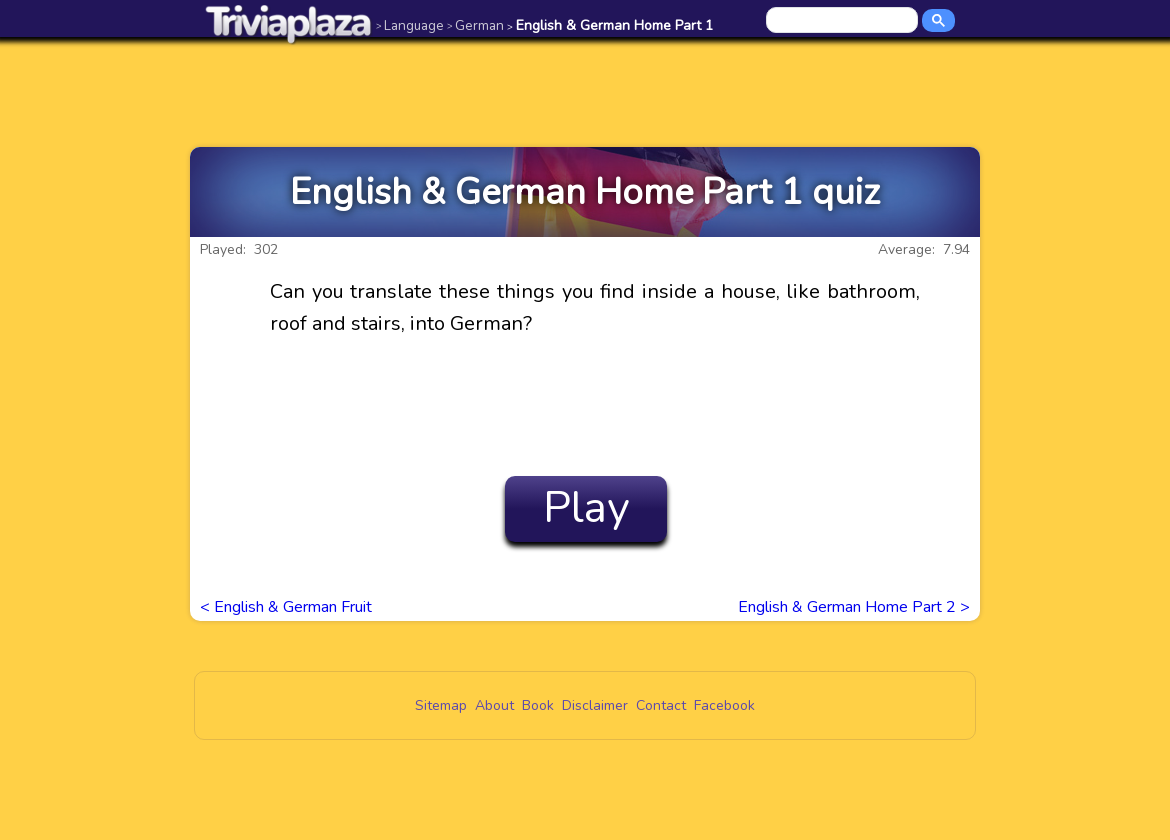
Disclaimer (595, 705)
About (494, 705)
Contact (661, 705)
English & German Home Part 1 (610, 25)
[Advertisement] (585, 92)
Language (410, 25)
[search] (843, 21)
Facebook (724, 705)
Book (538, 705)
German (475, 25)
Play (586, 508)
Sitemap (441, 705)
